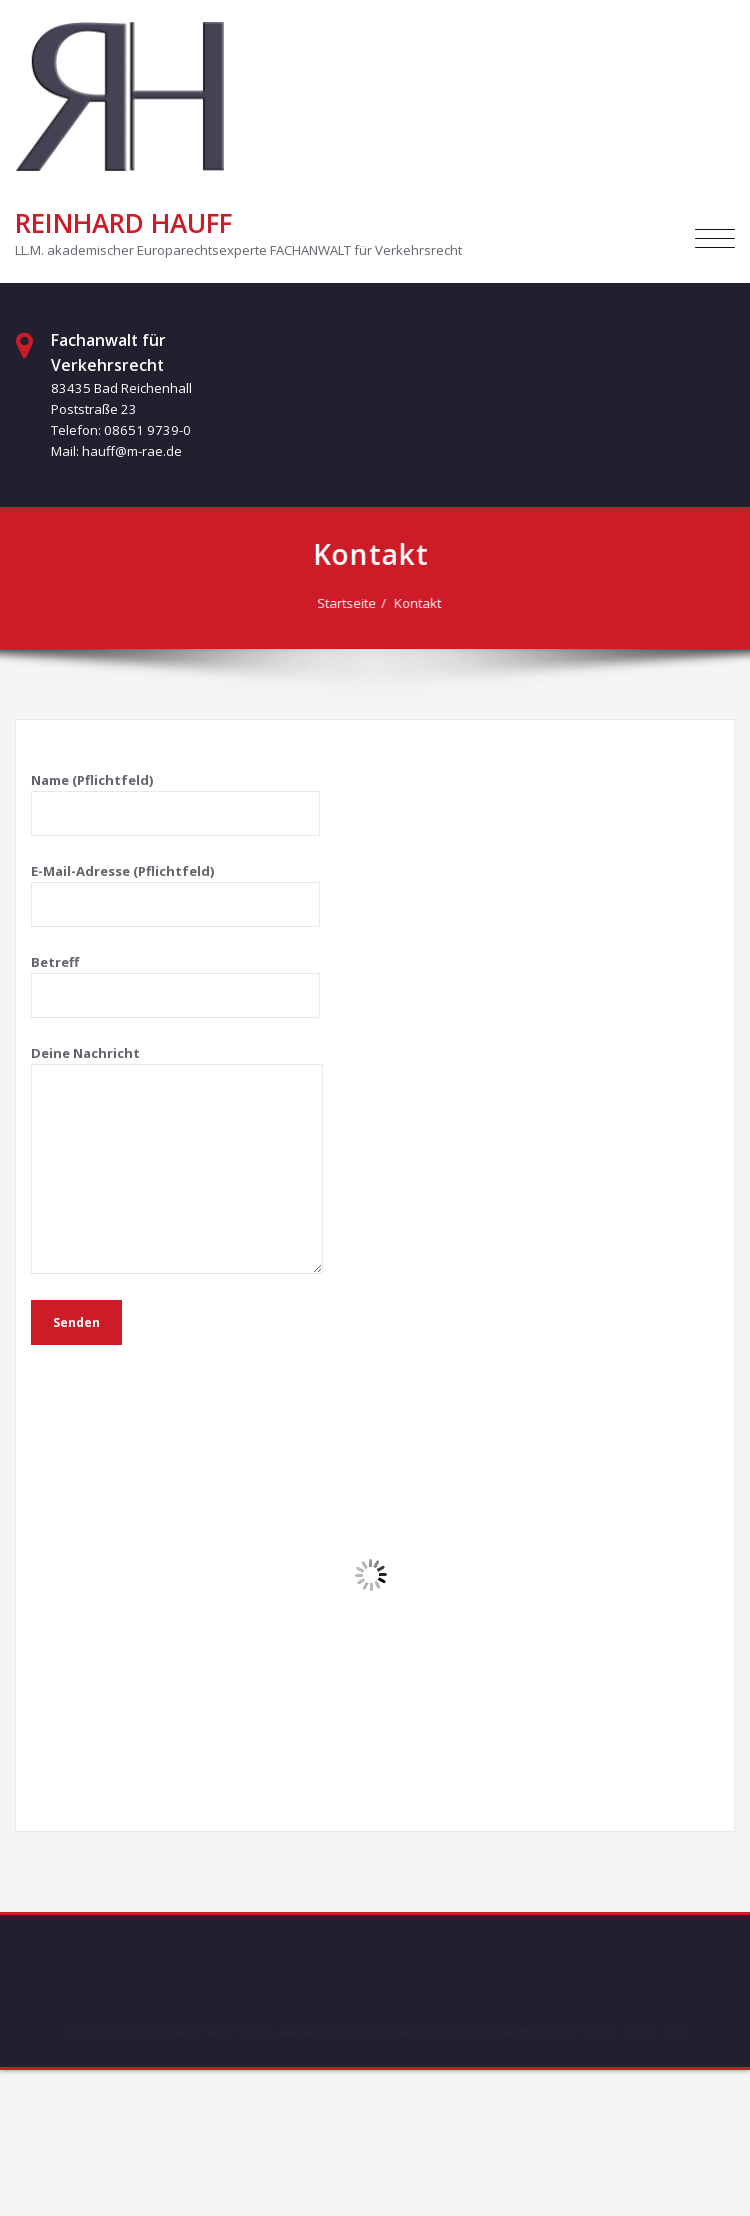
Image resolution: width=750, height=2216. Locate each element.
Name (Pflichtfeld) (175, 803)
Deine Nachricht (177, 1159)
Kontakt (420, 603)
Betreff (175, 985)
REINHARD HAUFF (123, 223)
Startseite (349, 603)
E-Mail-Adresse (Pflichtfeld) (175, 894)
